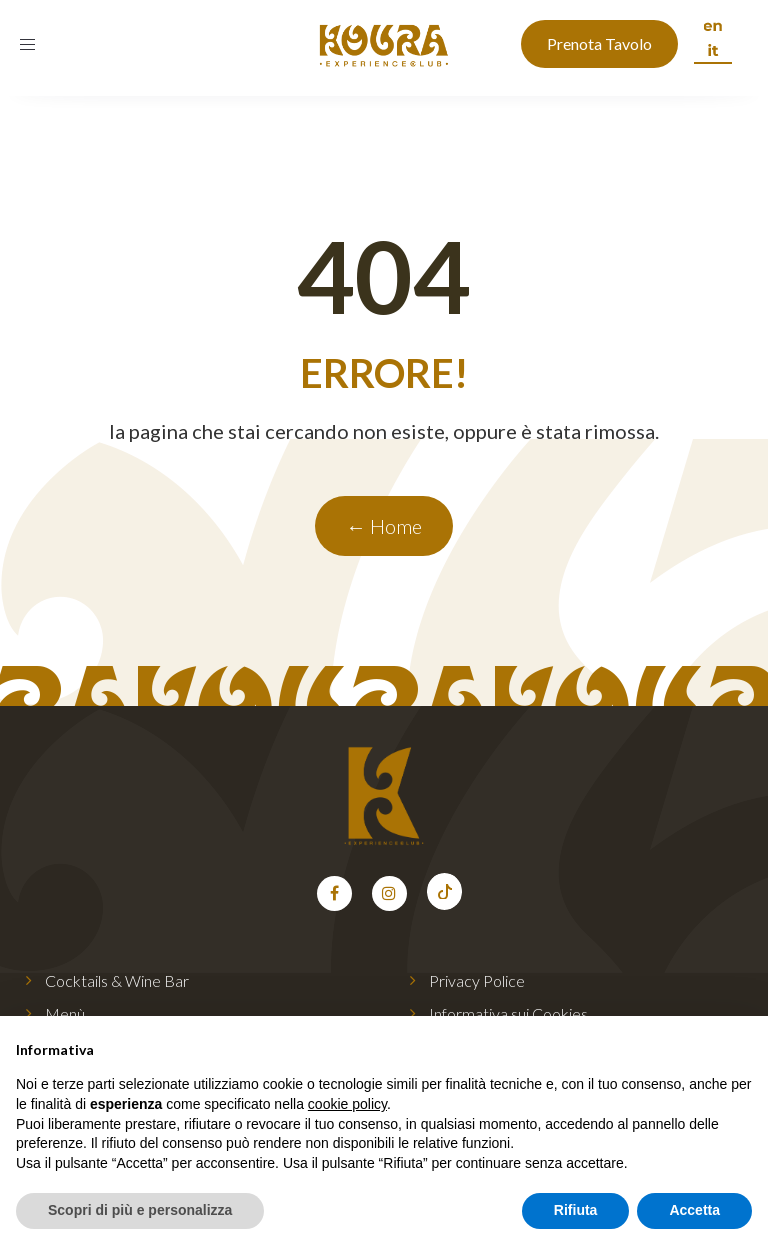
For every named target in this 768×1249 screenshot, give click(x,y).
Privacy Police (477, 980)
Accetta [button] (694, 1210)
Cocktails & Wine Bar (117, 980)
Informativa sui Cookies (508, 1013)
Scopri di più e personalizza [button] (140, 1210)
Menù (65, 1013)
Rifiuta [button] (576, 1210)
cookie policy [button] (347, 1104)
